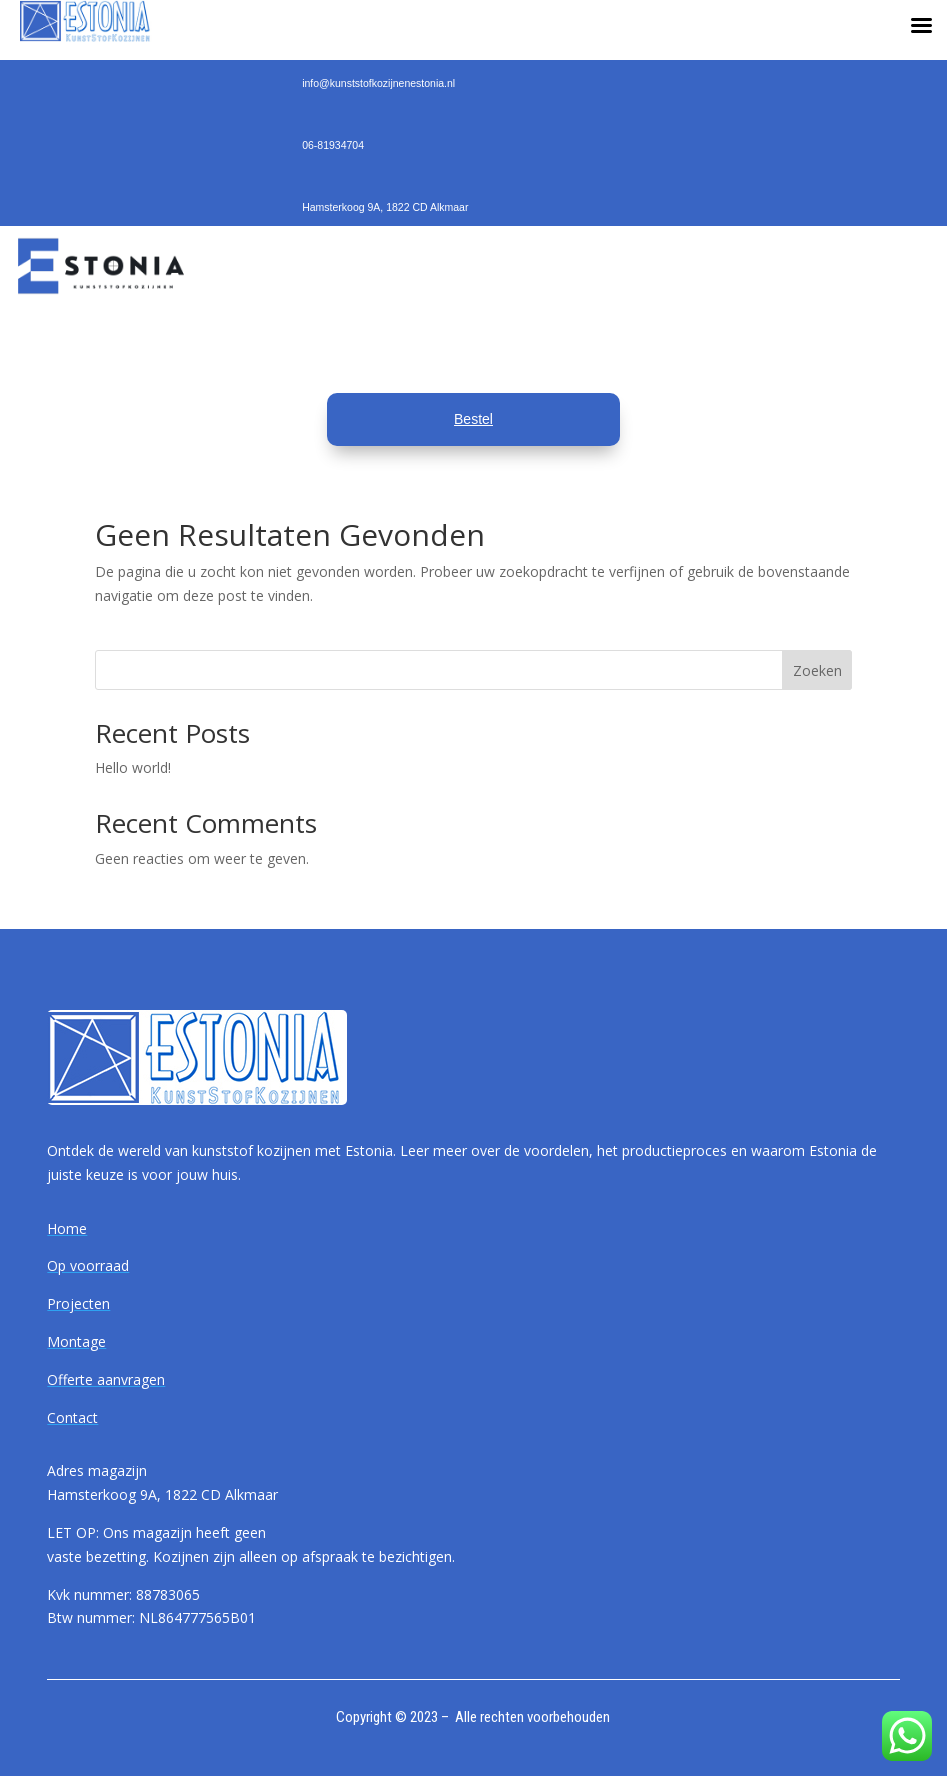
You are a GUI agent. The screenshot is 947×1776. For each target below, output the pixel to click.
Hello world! (133, 767)
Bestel (473, 419)
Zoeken (817, 670)
